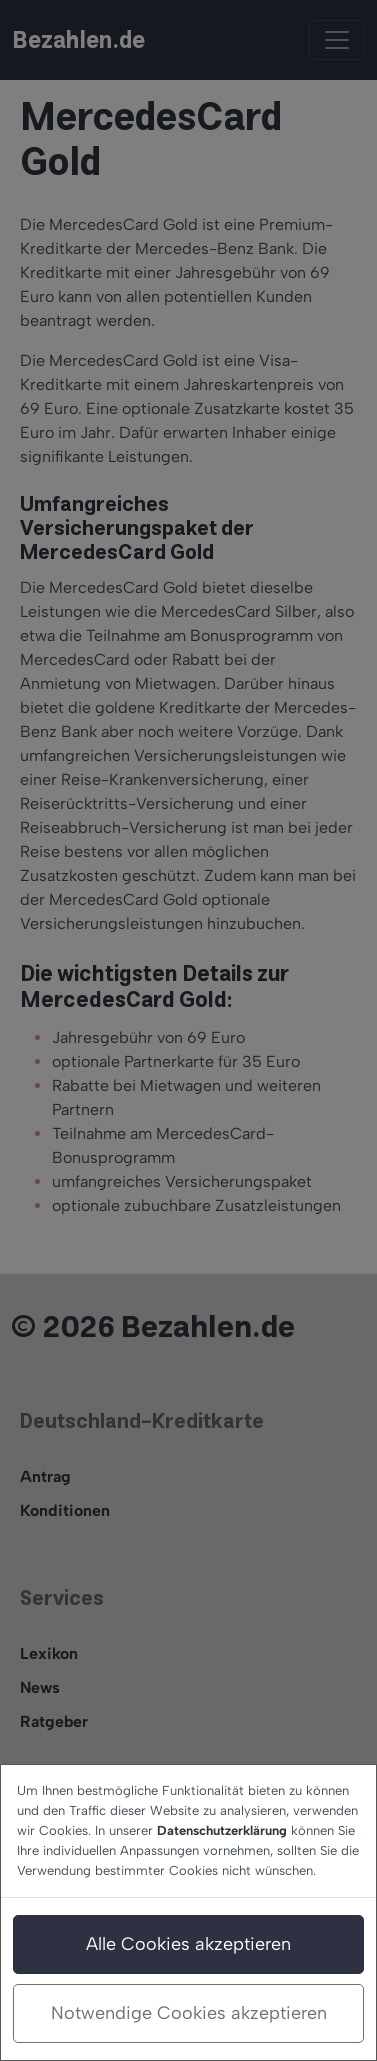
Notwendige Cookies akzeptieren (189, 2013)
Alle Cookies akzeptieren (188, 1944)
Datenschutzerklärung (222, 1830)
